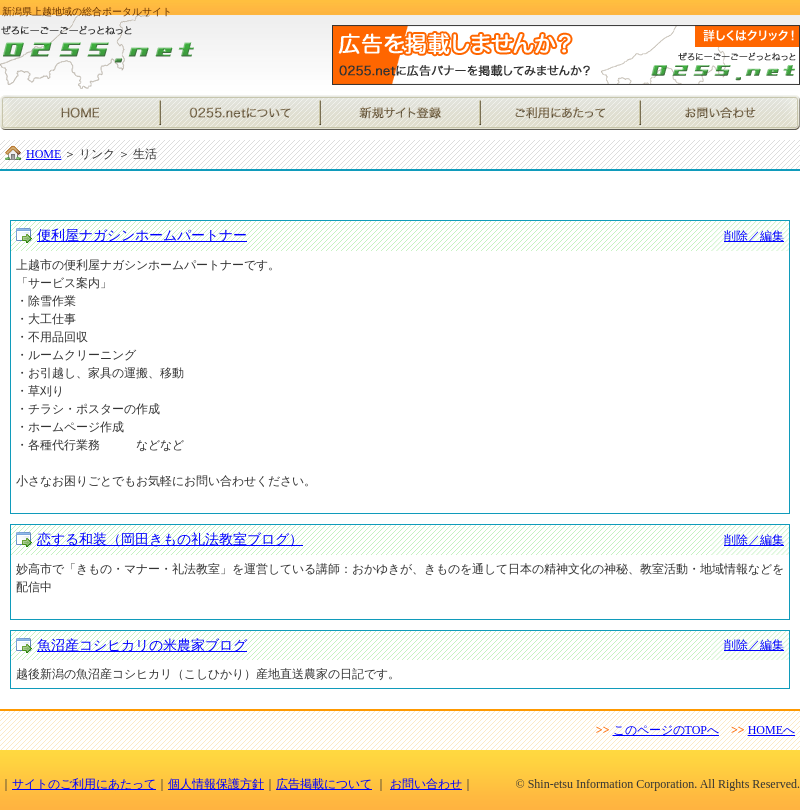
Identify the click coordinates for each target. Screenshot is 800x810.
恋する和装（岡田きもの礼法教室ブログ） (170, 539)
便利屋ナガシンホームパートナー (142, 235)
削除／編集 (754, 236)
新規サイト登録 (400, 112)
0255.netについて (240, 112)
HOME (80, 112)
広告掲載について (324, 784)
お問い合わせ (720, 112)
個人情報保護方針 (216, 784)
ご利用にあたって (560, 112)
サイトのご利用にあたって (84, 784)
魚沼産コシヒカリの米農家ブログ (142, 645)
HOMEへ (771, 730)
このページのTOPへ (666, 730)
